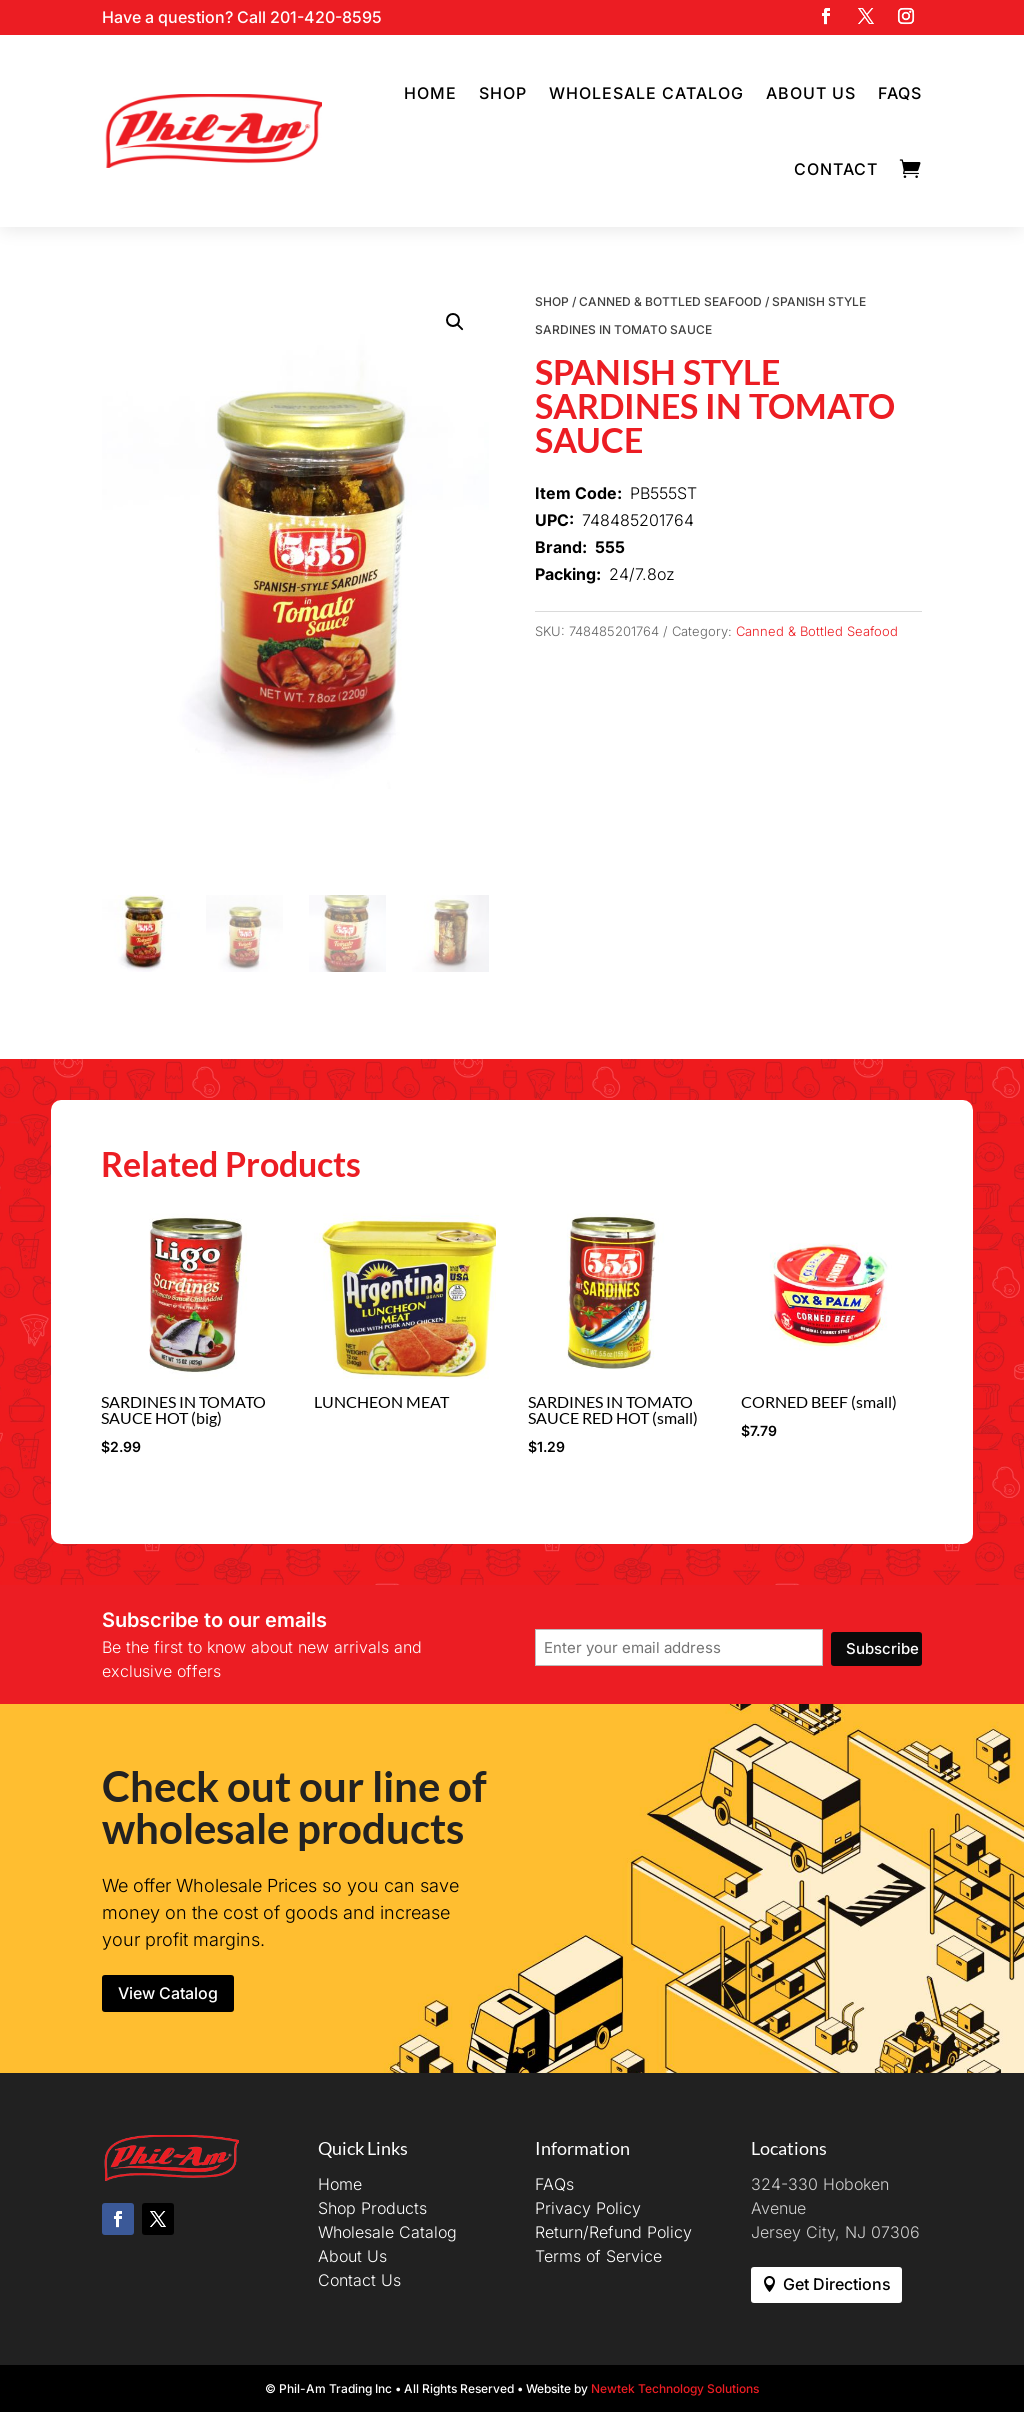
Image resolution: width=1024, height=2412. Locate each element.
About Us (811, 93)
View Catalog (168, 1993)
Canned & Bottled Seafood (670, 301)
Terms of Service (598, 2256)
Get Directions (837, 2284)
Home (430, 93)
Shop (503, 93)
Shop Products (372, 2208)
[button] (455, 322)
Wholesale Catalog (646, 93)
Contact (836, 169)
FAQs (900, 93)
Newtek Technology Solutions (675, 2388)
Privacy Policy (588, 2208)
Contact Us (359, 2280)
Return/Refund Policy (613, 2232)
